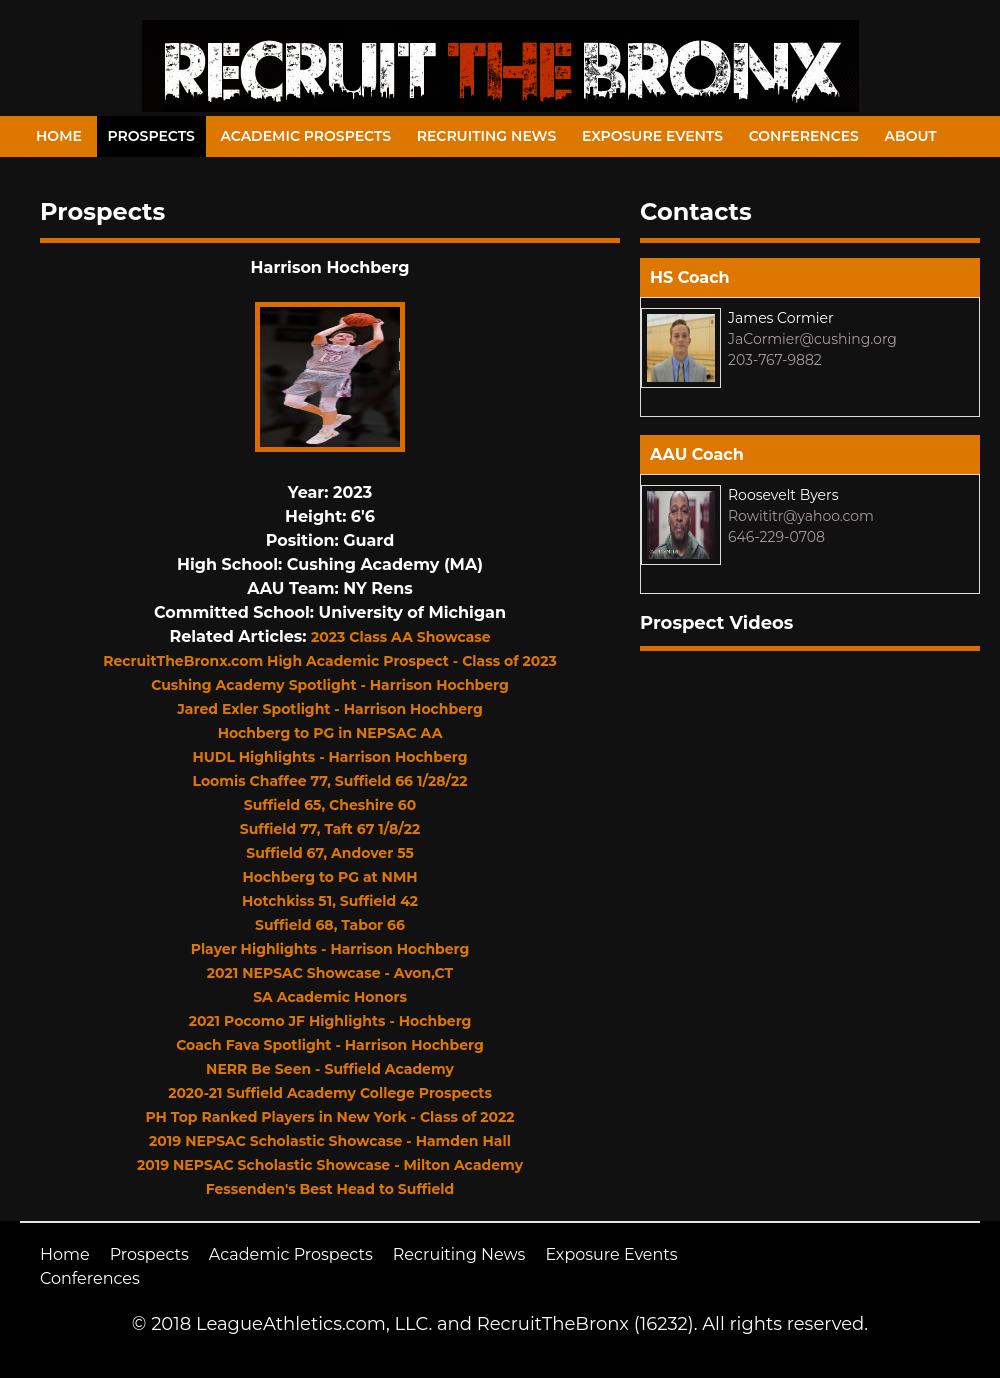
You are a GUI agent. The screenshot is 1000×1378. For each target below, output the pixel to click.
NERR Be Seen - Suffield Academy (330, 1069)
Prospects (151, 136)
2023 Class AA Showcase (400, 637)
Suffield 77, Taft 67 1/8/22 (330, 829)
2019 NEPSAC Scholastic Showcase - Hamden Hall (330, 1141)
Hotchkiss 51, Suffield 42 (330, 901)
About (911, 136)
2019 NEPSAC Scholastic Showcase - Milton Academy (330, 1165)
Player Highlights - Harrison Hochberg (330, 949)
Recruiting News (487, 136)
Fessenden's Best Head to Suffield (330, 1189)
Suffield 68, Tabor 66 (330, 925)
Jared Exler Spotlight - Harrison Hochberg (329, 709)
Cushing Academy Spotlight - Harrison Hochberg (330, 685)
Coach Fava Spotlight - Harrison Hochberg (330, 1045)
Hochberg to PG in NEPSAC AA (330, 733)
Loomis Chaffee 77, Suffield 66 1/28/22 (330, 781)
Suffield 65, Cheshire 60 (330, 805)
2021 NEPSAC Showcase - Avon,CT (330, 973)
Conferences (804, 136)
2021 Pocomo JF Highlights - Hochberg (330, 1021)
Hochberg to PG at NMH (329, 877)
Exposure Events (652, 136)
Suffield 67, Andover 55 (330, 853)
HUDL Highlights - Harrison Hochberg (329, 757)
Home (59, 136)
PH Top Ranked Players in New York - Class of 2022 (329, 1117)
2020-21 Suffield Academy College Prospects (330, 1093)
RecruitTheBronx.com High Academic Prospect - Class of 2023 (330, 661)
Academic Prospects (305, 136)
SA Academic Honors (330, 997)
